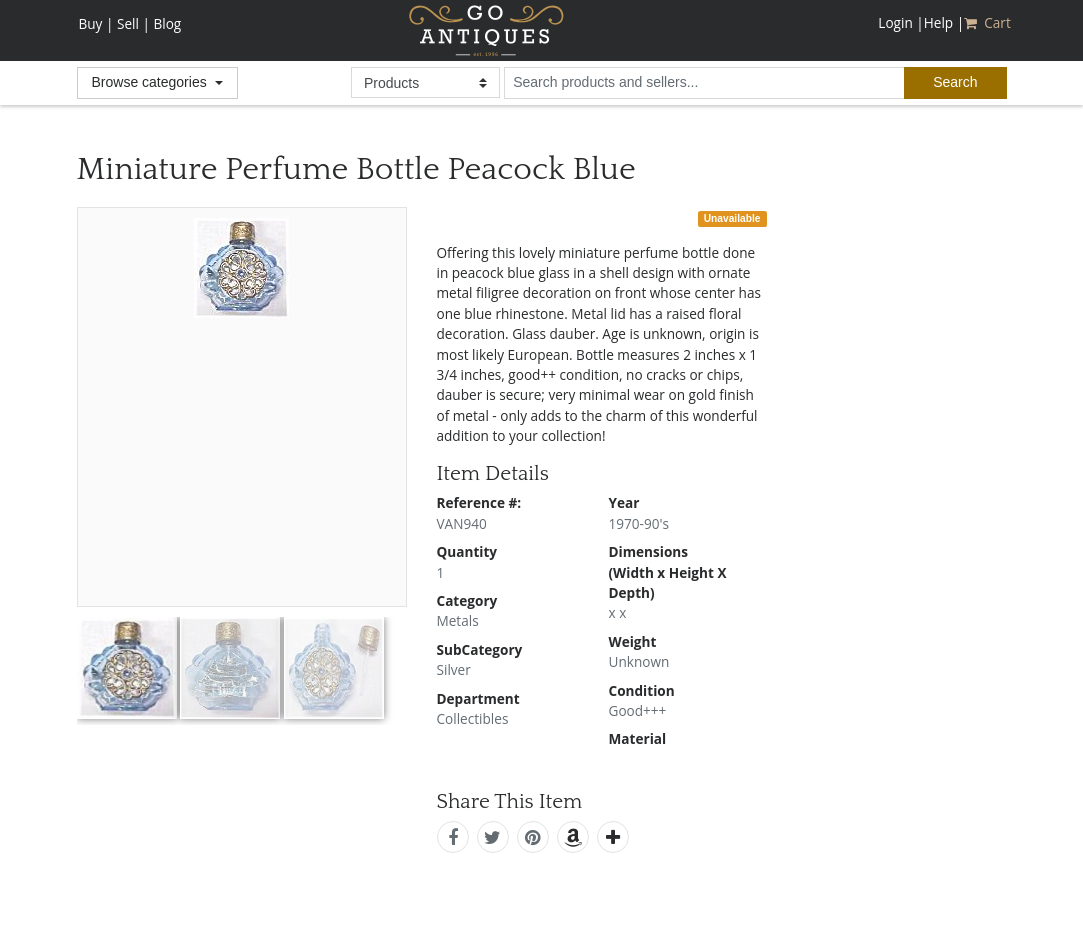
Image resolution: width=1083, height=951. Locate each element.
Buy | (96, 23)
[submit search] (955, 83)
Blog (167, 23)
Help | (944, 22)
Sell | (133, 23)
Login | (900, 22)
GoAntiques (486, 30)
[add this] (613, 837)
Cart (989, 22)
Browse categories (151, 82)
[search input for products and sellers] (704, 83)
